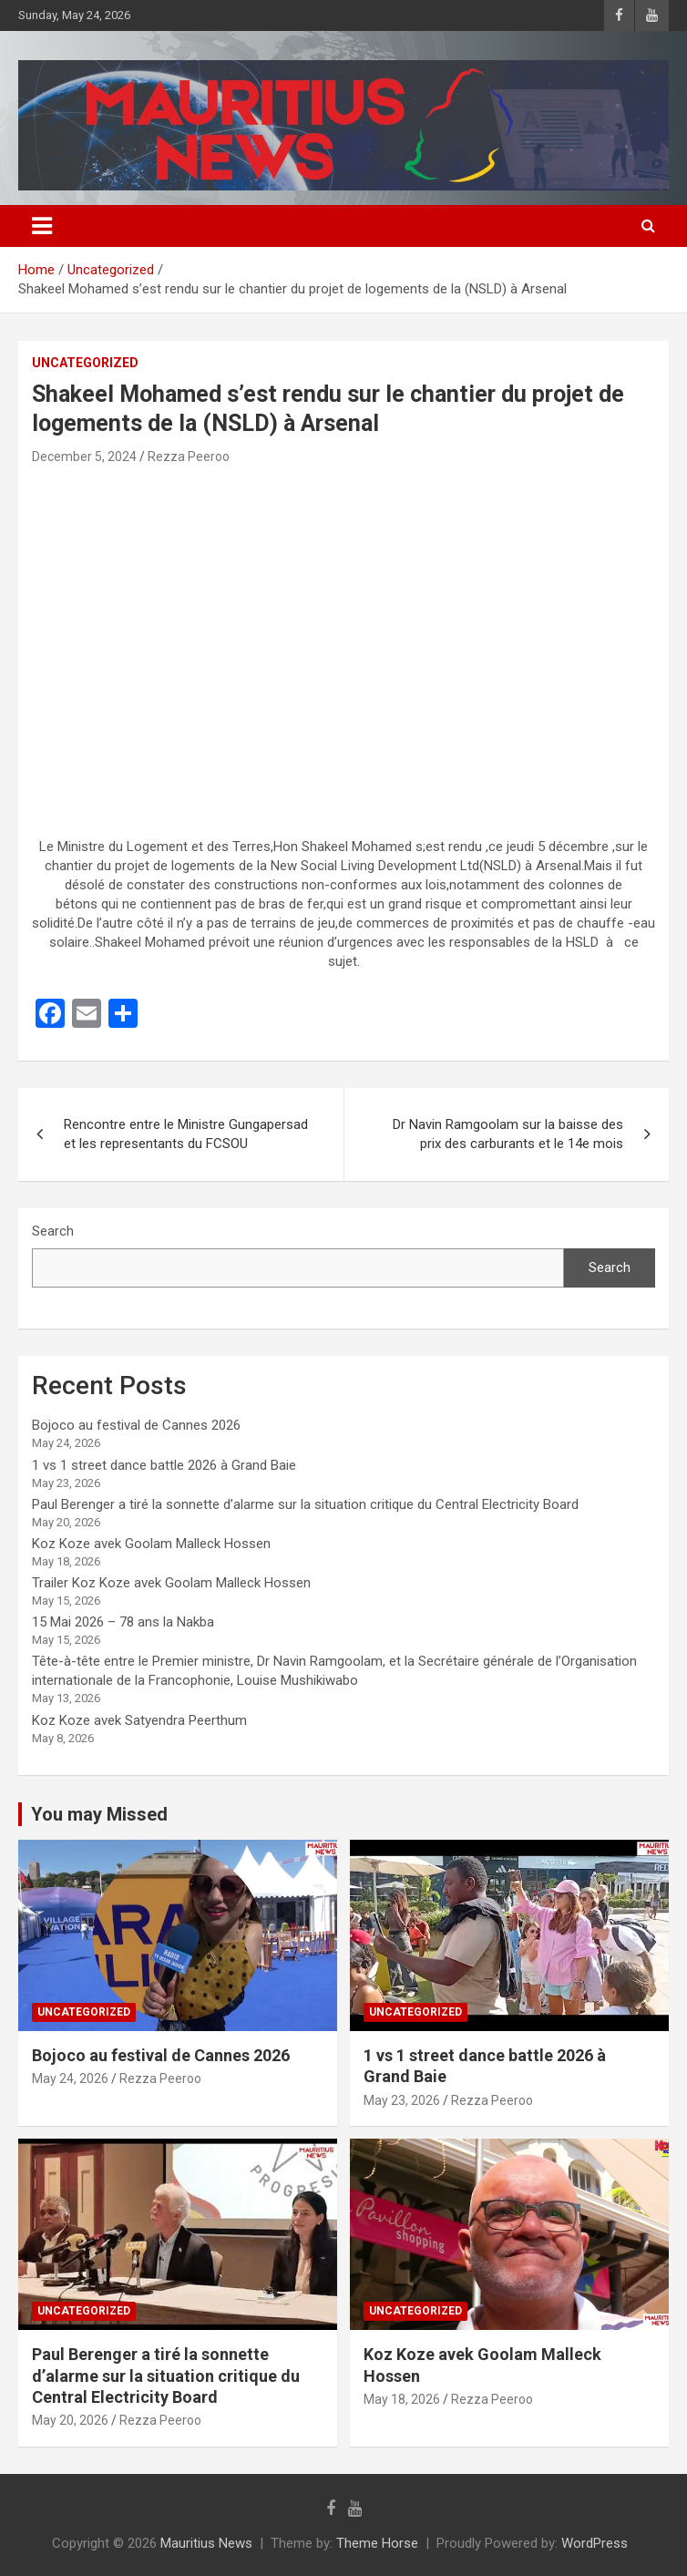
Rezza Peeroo (189, 456)
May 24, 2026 (70, 2078)
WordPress (594, 2543)
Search (53, 1231)
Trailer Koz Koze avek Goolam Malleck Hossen (171, 1583)
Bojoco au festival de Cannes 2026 (136, 1425)
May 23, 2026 (402, 2100)
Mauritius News (206, 2543)
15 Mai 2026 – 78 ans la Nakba (123, 1622)
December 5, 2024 (84, 456)
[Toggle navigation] (42, 226)
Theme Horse (377, 2543)
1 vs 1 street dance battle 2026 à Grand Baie (164, 1465)
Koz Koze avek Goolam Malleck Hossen (151, 1543)
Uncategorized (85, 362)
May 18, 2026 (402, 2399)
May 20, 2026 (70, 2420)
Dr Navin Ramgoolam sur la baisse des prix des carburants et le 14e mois (508, 1134)
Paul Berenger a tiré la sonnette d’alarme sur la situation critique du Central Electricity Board (305, 1504)
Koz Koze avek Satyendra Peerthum (139, 1720)
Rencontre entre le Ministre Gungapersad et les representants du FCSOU (186, 1134)
